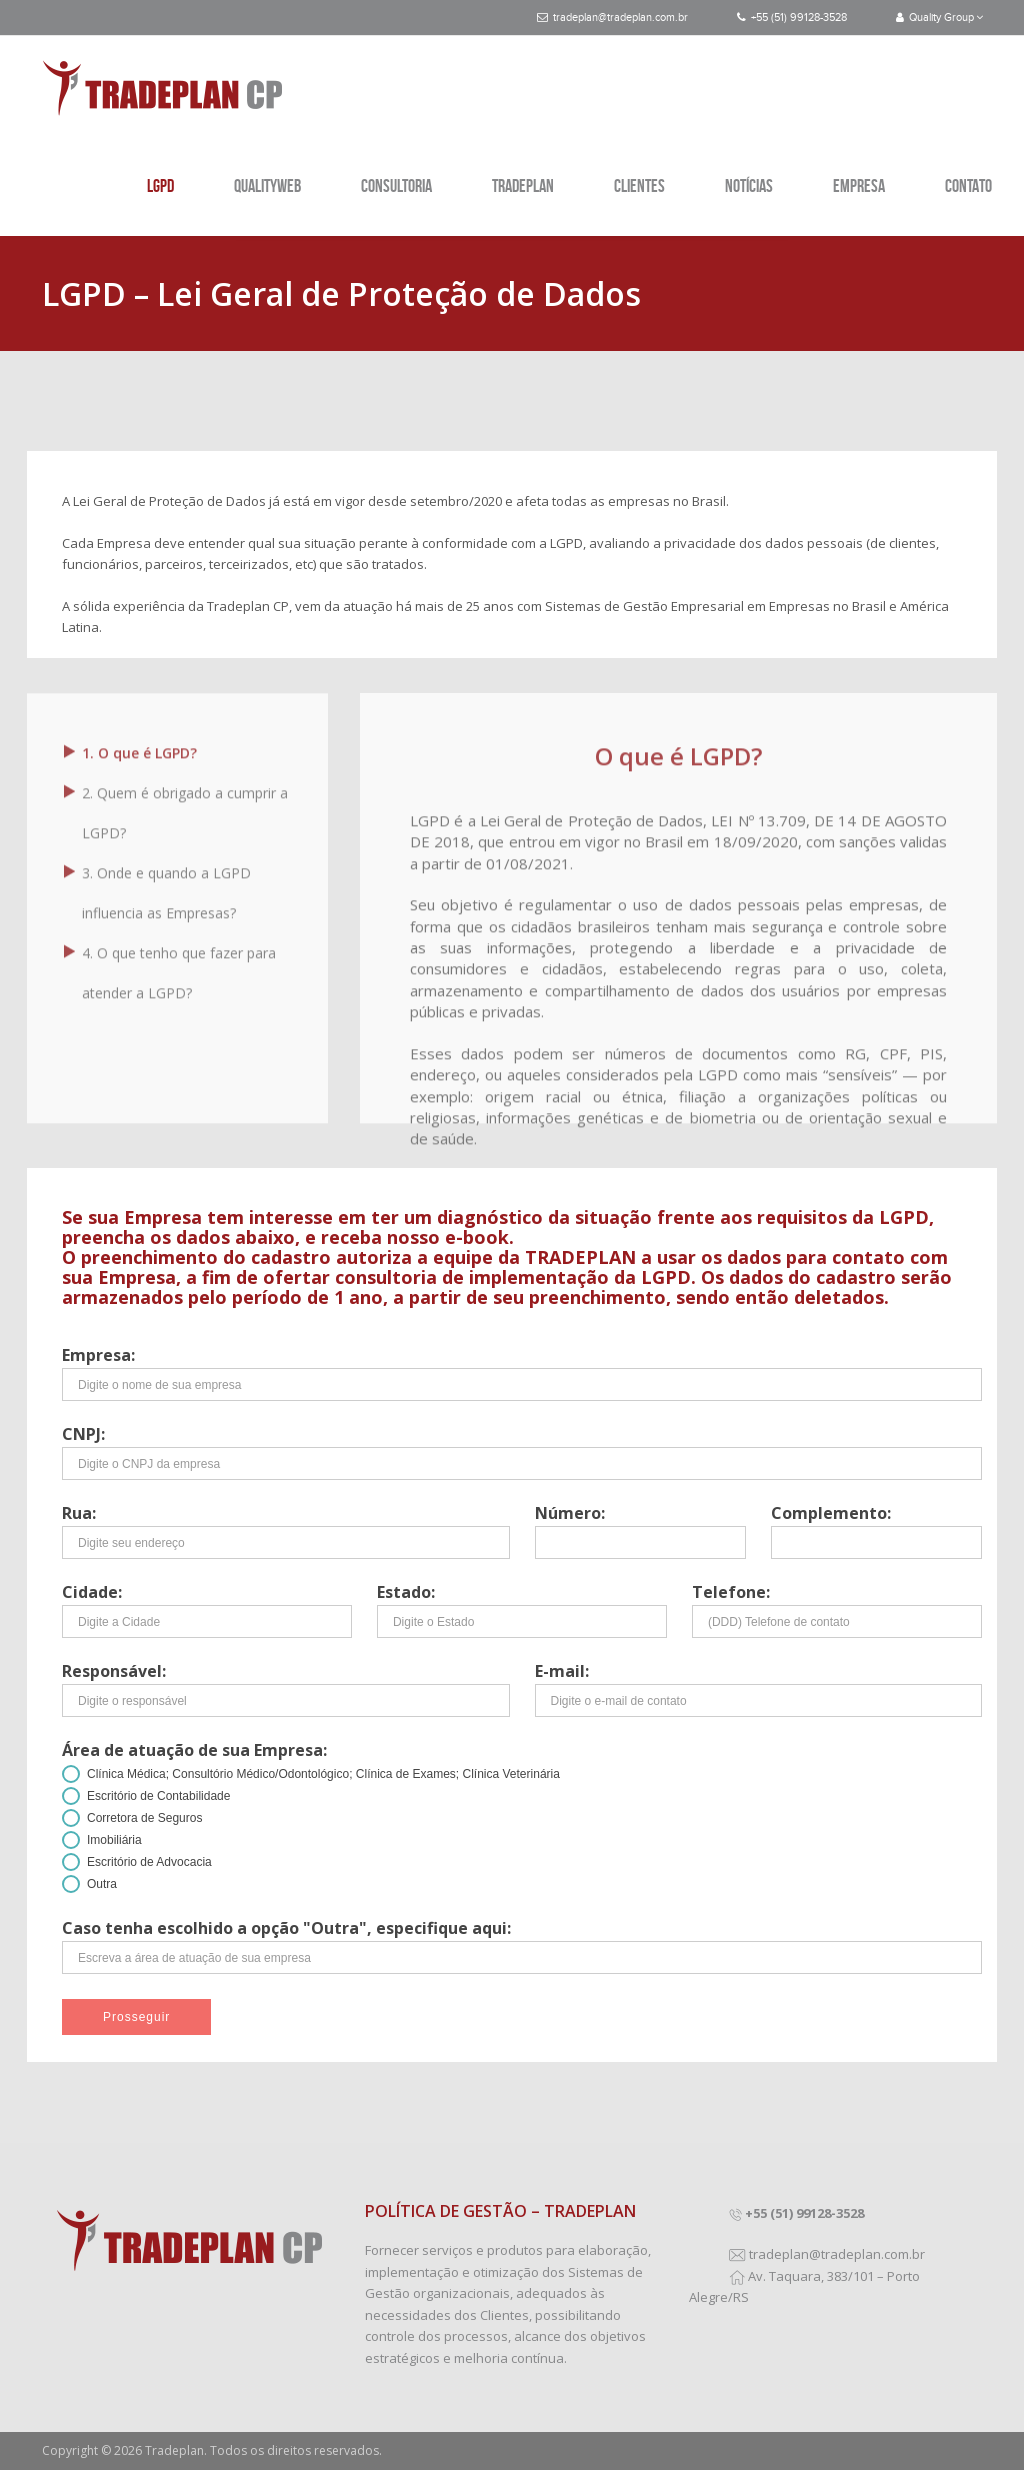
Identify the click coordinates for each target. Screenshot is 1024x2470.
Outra (102, 1884)
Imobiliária (114, 1840)
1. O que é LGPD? (139, 745)
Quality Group (939, 17)
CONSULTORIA (396, 186)
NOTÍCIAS (749, 186)
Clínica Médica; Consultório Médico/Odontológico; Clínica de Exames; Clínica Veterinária (323, 1774)
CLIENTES (639, 186)
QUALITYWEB (267, 186)
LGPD (160, 186)
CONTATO (968, 186)
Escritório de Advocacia (149, 1862)
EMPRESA (859, 186)
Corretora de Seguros (144, 1818)
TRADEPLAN (523, 186)
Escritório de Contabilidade (158, 1796)
